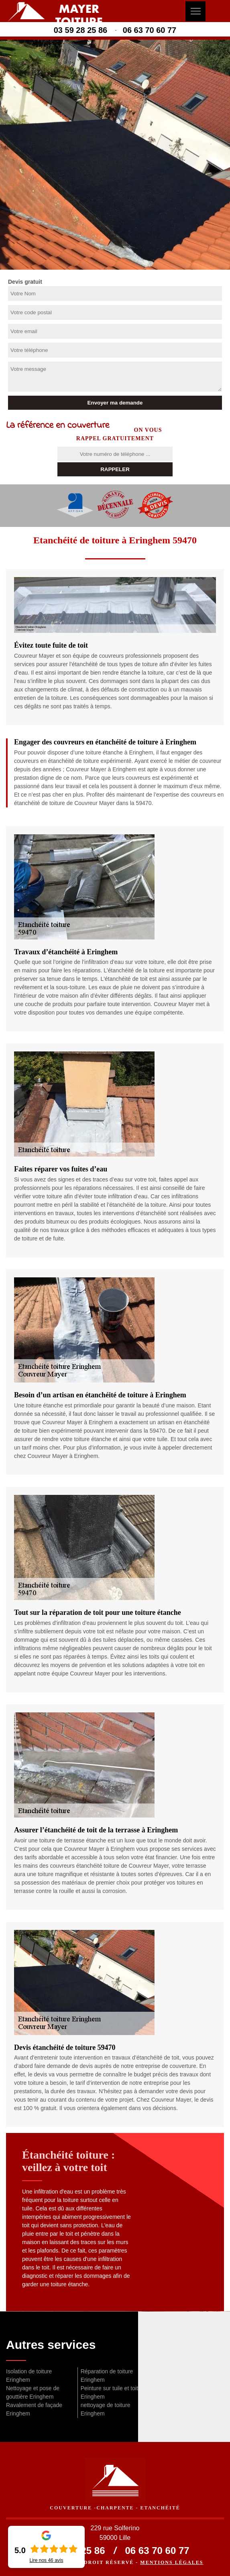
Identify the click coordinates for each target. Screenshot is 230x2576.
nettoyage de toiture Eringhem (105, 2409)
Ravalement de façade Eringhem (34, 2409)
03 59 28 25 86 (80, 30)
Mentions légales (171, 2562)
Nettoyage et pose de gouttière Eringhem (32, 2392)
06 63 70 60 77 (149, 30)
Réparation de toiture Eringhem (107, 2375)
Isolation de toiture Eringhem (29, 2375)
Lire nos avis (46, 2560)
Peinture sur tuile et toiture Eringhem (113, 2392)
